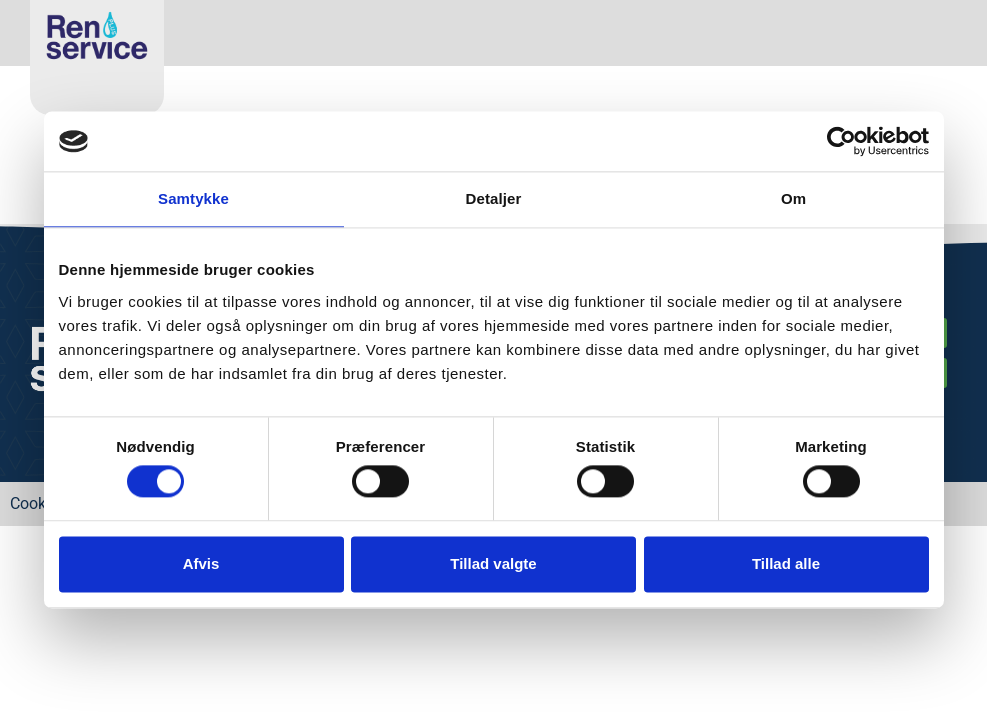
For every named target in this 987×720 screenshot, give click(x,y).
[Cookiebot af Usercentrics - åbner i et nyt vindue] (841, 141)
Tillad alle (786, 563)
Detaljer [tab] (494, 198)
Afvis (201, 563)
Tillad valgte (493, 563)
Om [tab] (793, 198)
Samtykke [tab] (193, 198)
